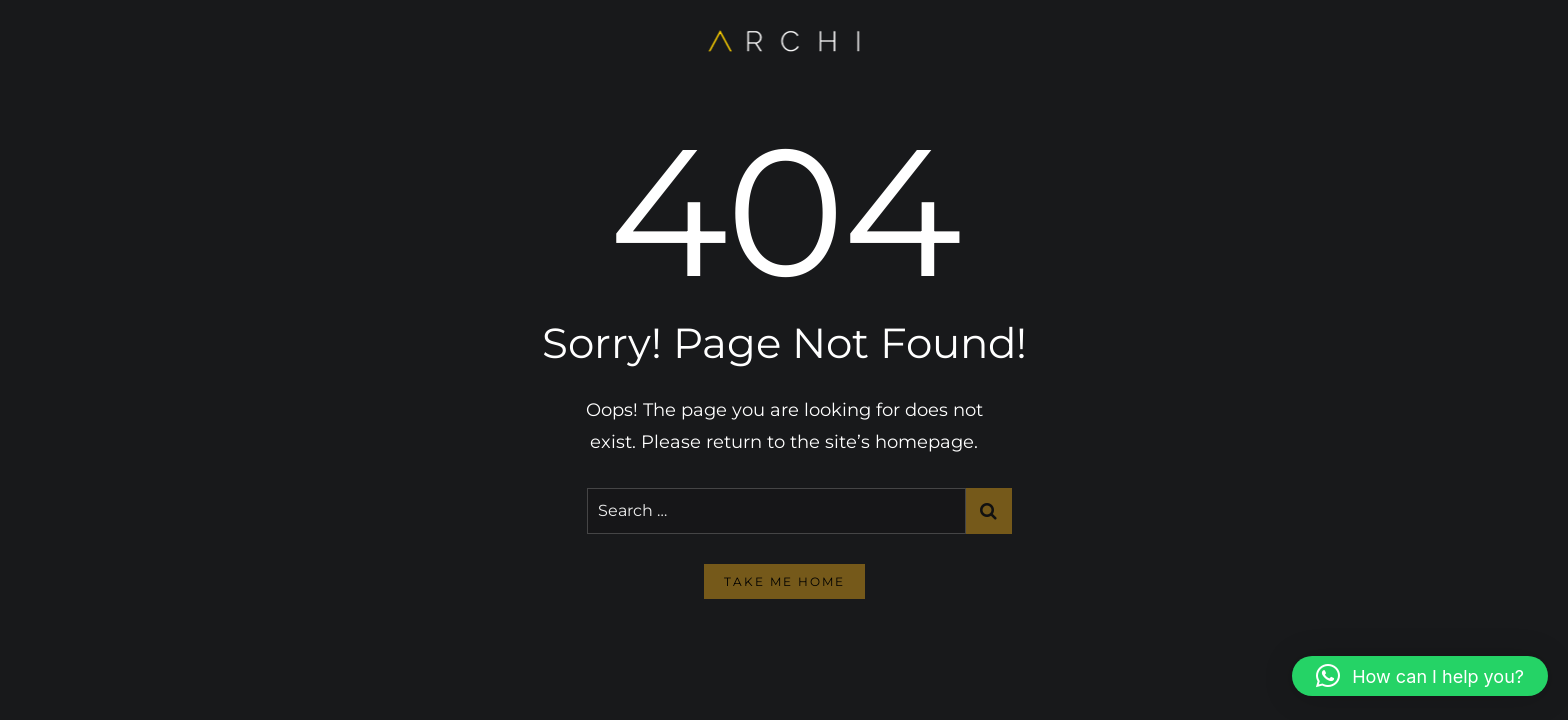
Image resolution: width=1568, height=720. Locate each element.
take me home (784, 581)
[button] (1420, 676)
